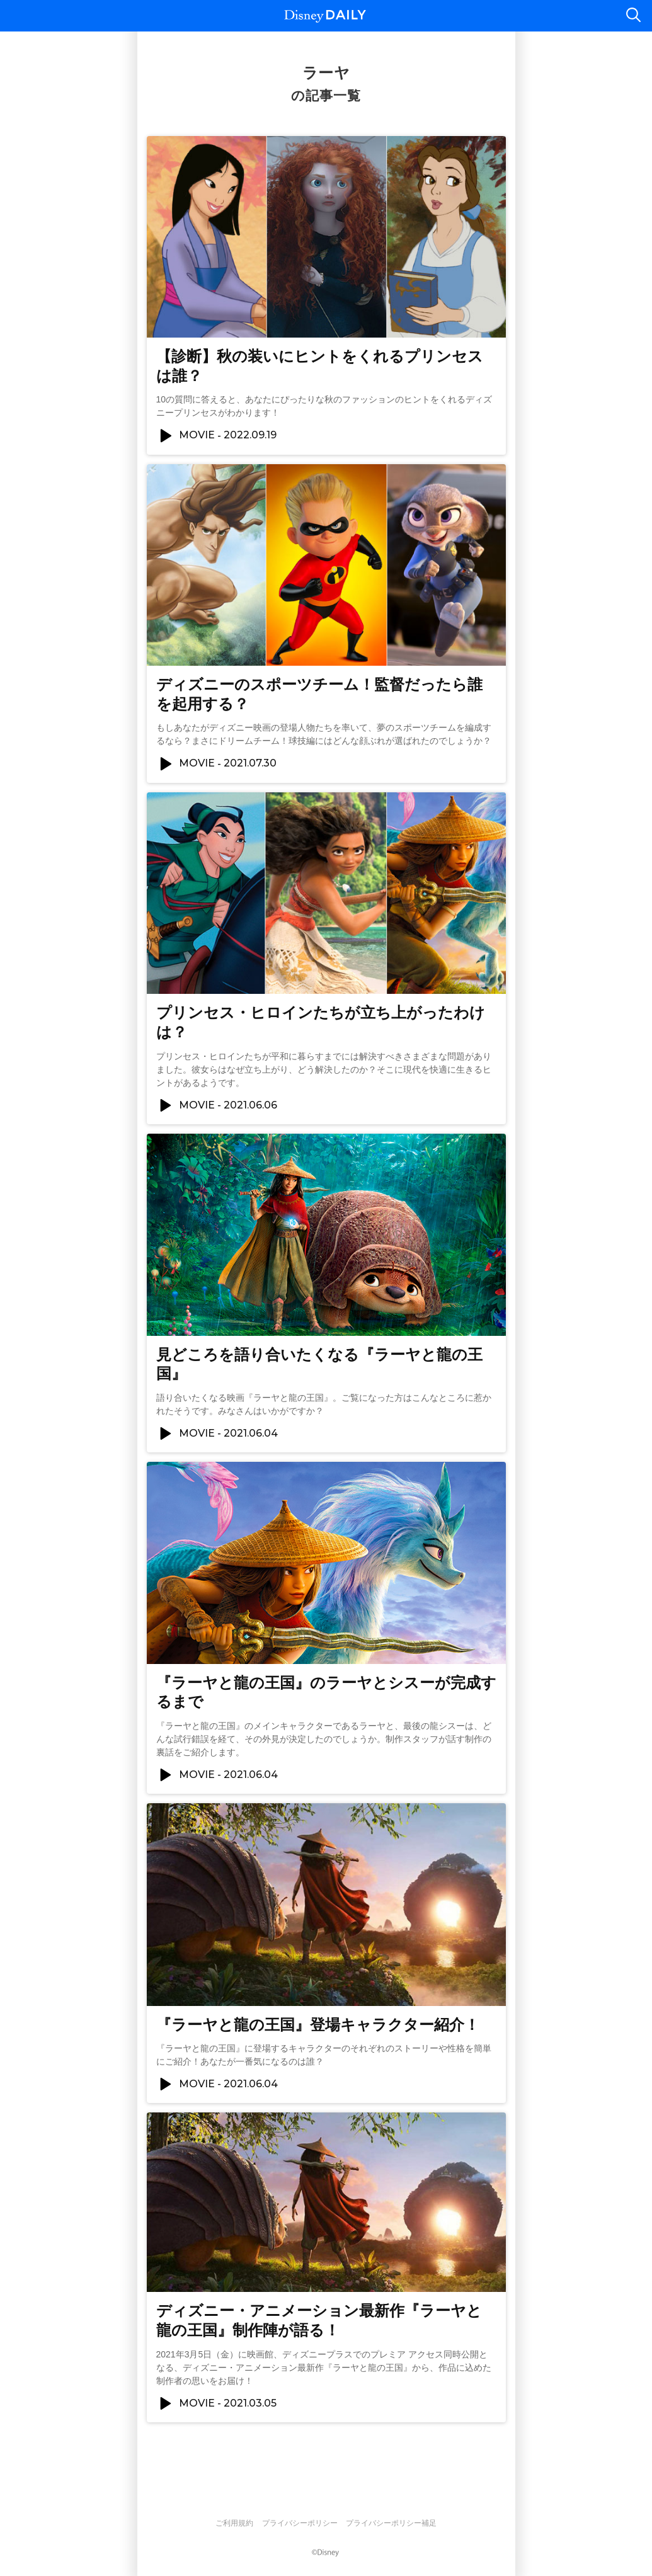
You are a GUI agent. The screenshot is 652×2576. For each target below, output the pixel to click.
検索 (633, 15)
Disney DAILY (325, 16)
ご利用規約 (234, 2523)
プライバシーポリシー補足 (391, 2523)
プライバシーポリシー (300, 2523)
